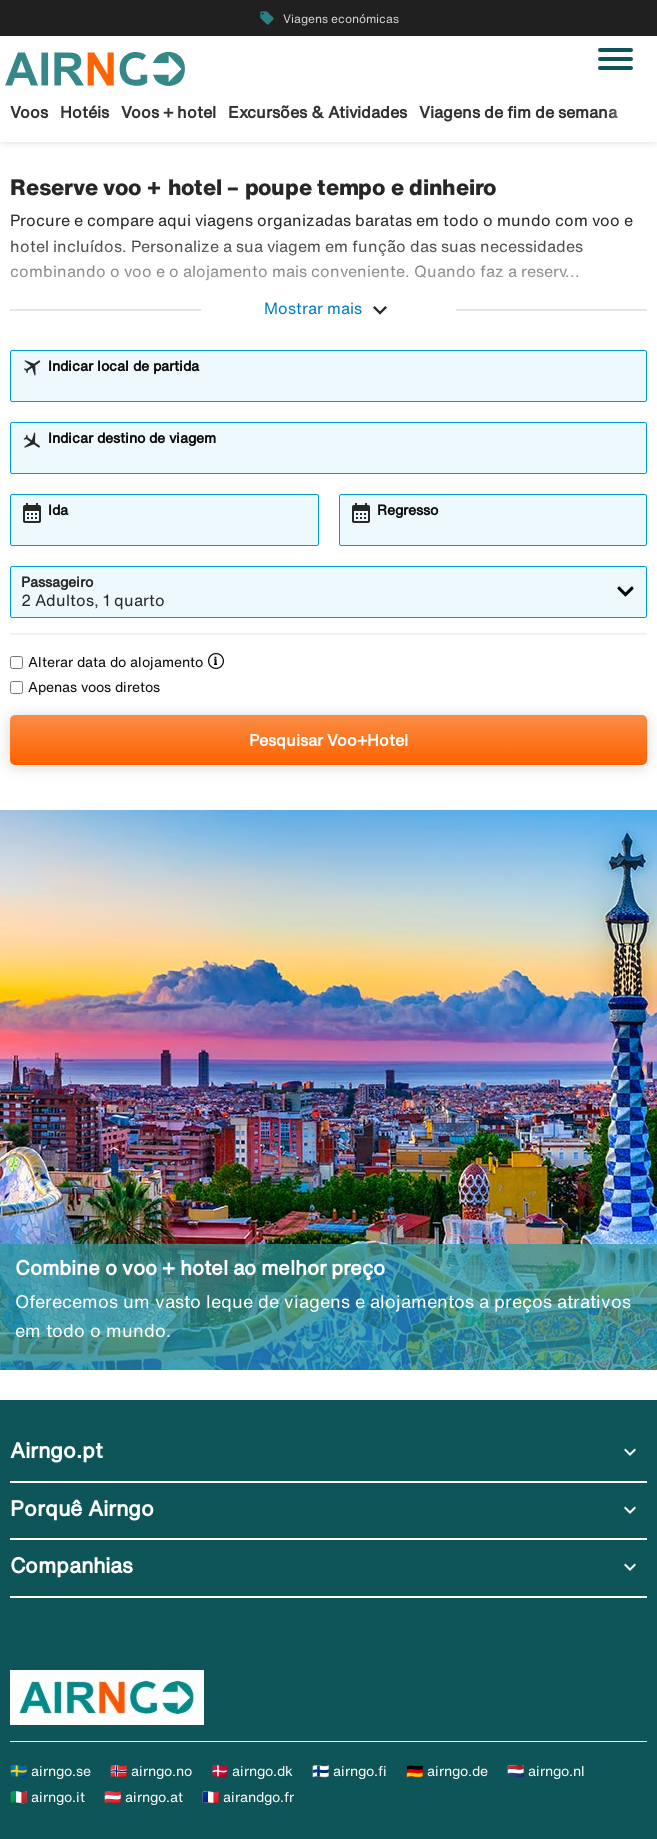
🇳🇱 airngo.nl (546, 1771)
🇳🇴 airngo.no (151, 1771)
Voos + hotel (168, 112)
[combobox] (341, 385)
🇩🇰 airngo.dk (252, 1771)
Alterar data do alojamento (106, 662)
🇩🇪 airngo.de (447, 1771)
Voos (29, 112)
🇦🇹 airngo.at (143, 1797)
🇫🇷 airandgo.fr (248, 1797)
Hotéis (84, 112)
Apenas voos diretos (85, 687)
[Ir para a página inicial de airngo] (95, 67)
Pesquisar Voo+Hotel (328, 740)
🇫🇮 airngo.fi (349, 1771)
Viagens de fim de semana (518, 112)
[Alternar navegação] (615, 59)
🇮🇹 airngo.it (47, 1797)
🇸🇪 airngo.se (50, 1771)
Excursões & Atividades (317, 112)
